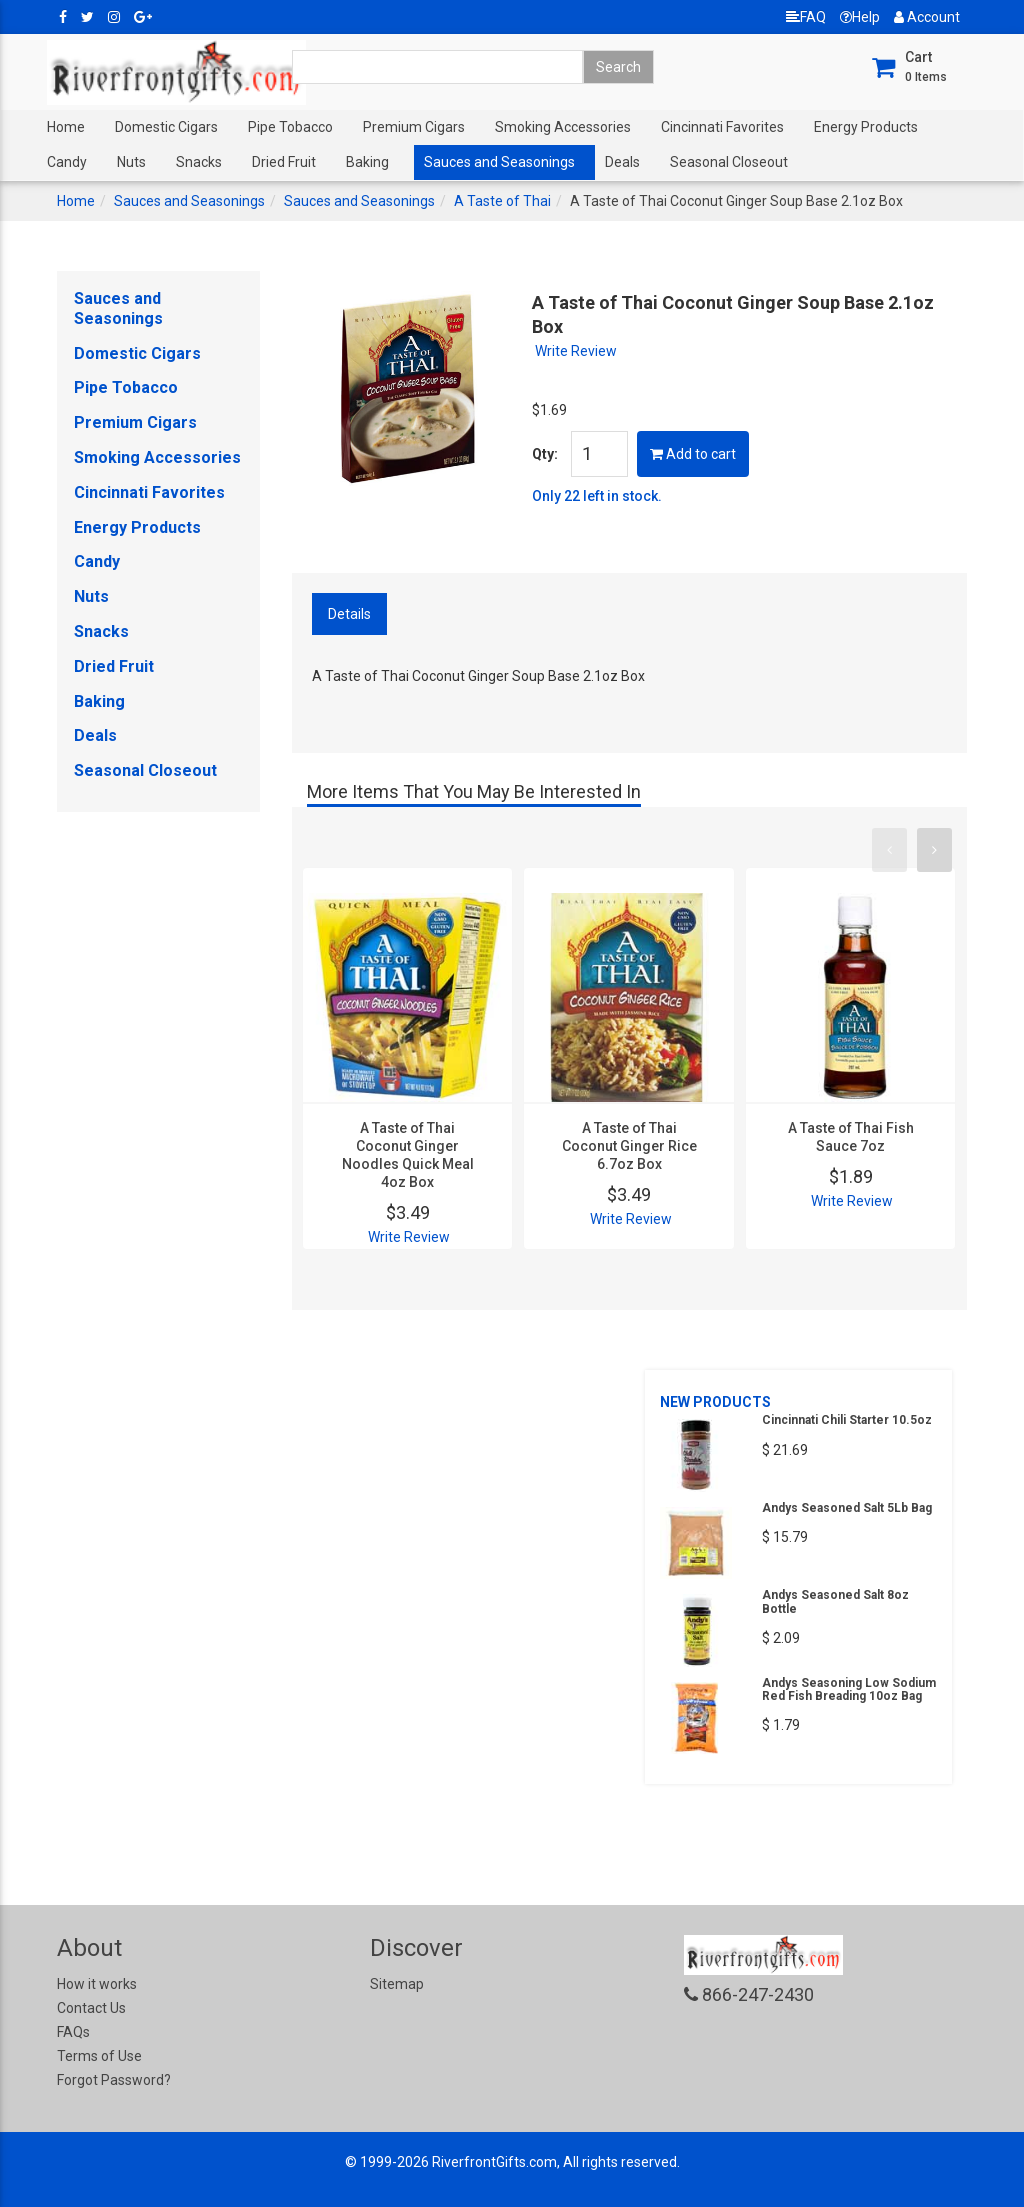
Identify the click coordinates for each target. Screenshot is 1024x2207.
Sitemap (397, 1984)
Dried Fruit (284, 162)
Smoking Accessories (563, 127)
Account (927, 17)
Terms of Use (99, 2056)
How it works (97, 1984)
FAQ (806, 17)
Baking (367, 162)
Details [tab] (349, 614)
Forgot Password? (114, 2080)
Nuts (131, 162)
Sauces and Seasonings (499, 162)
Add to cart (693, 454)
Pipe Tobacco (290, 127)
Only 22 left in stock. (597, 496)
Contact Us (91, 2008)
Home (66, 127)
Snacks (199, 162)
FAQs (73, 2032)
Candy (67, 162)
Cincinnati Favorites (722, 127)
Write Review (576, 351)
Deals (622, 162)
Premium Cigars (414, 127)
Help (860, 17)
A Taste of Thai (502, 201)
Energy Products (866, 127)
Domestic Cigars (166, 127)
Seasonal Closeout (729, 162)
